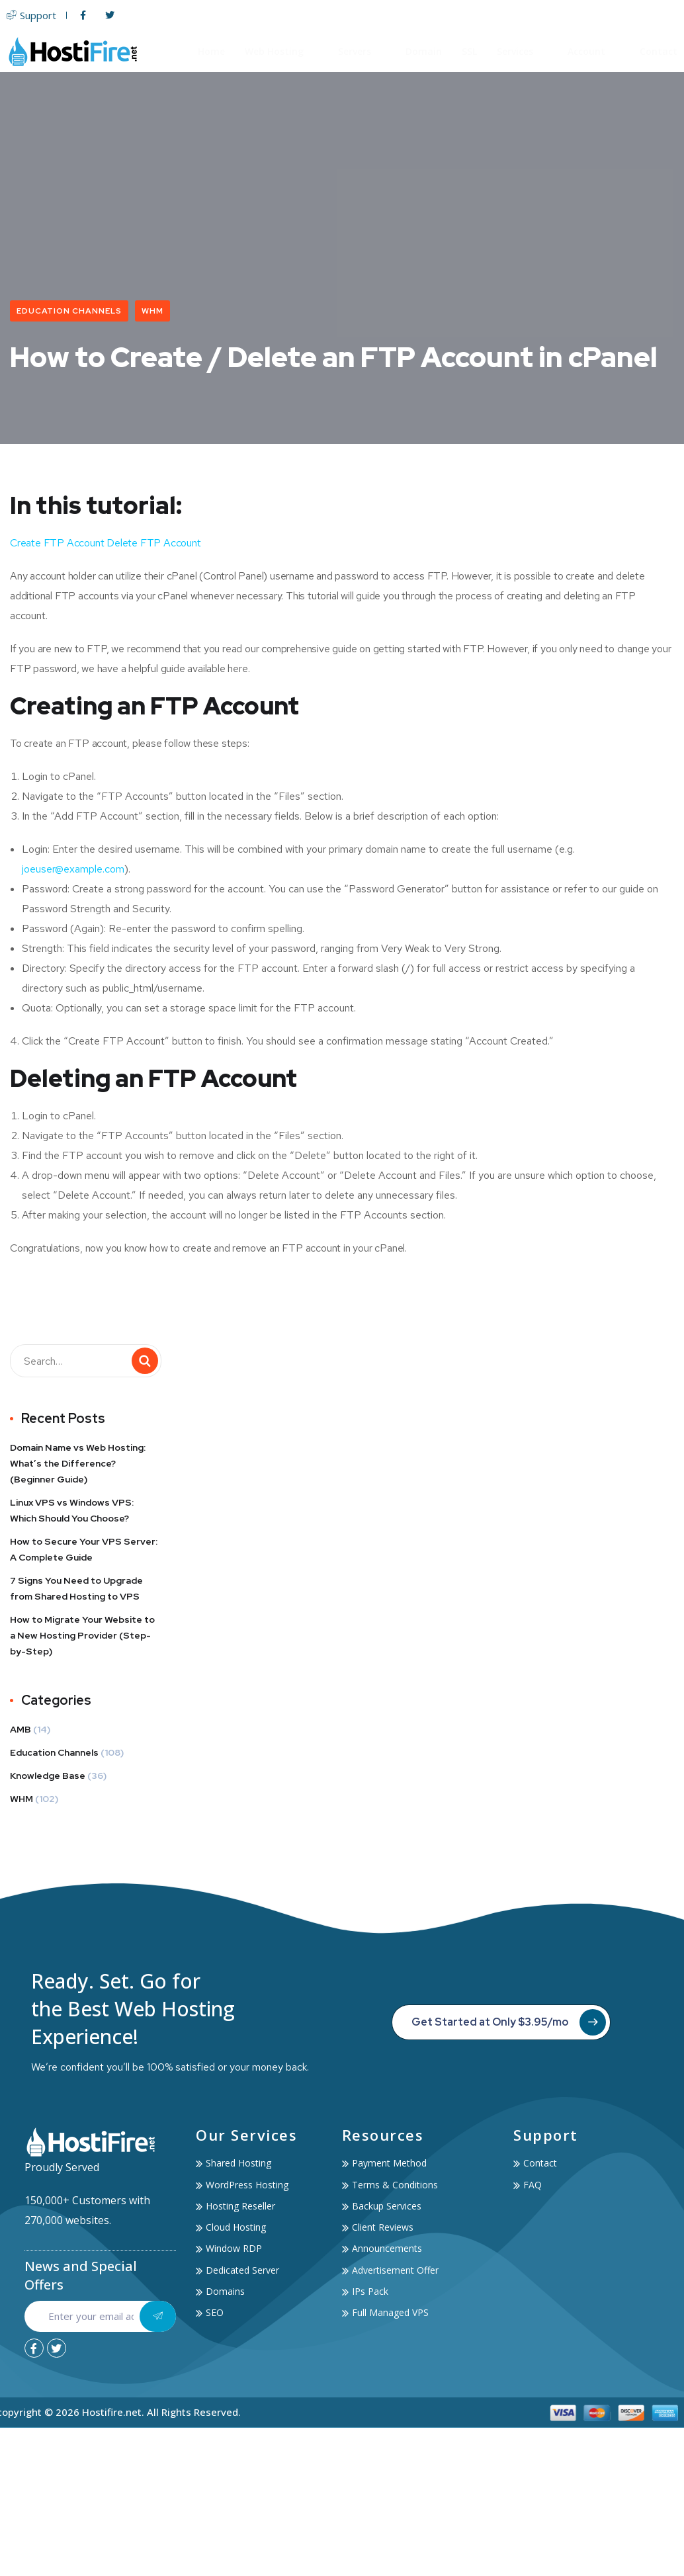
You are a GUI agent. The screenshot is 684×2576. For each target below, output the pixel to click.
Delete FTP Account (153, 543)
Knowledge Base (47, 1776)
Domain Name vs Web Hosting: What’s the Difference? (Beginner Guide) (78, 1464)
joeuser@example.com (73, 870)
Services (522, 51)
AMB (20, 1730)
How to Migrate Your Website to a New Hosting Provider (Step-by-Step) (82, 1636)
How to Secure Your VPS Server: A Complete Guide (83, 1550)
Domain (424, 51)
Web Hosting (281, 51)
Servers (362, 51)
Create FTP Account (57, 543)
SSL (469, 51)
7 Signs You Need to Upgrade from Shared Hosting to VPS (76, 1589)
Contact (658, 51)
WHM (152, 311)
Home (211, 51)
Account (594, 51)
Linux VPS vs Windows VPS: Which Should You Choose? (72, 1511)
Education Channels (69, 311)
